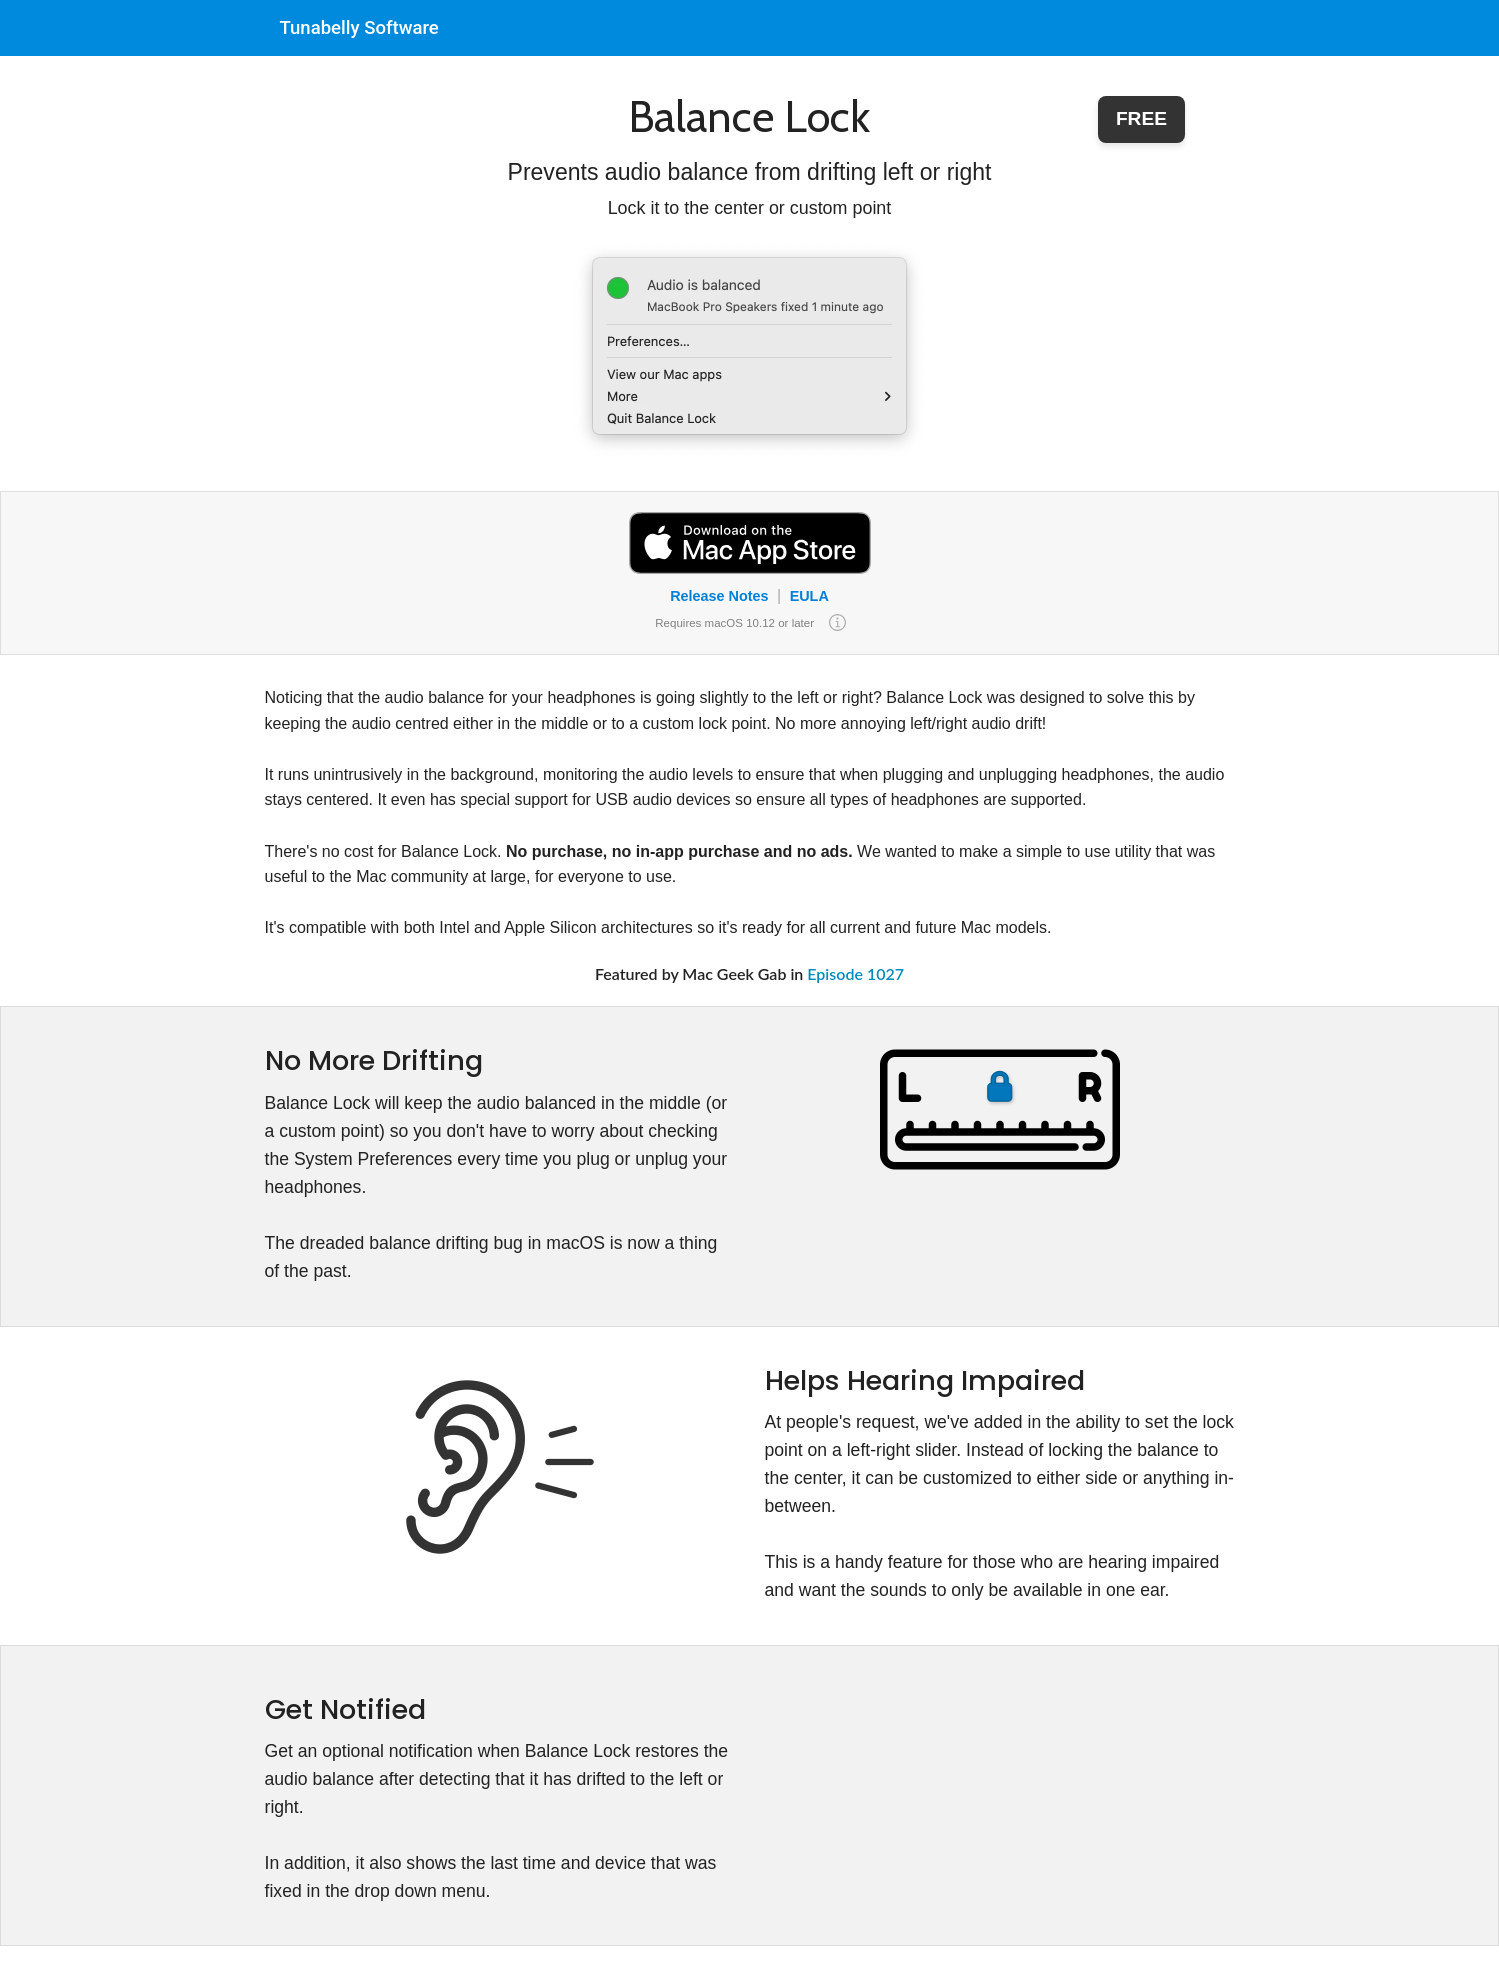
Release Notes (719, 596)
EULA (809, 596)
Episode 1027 (855, 973)
